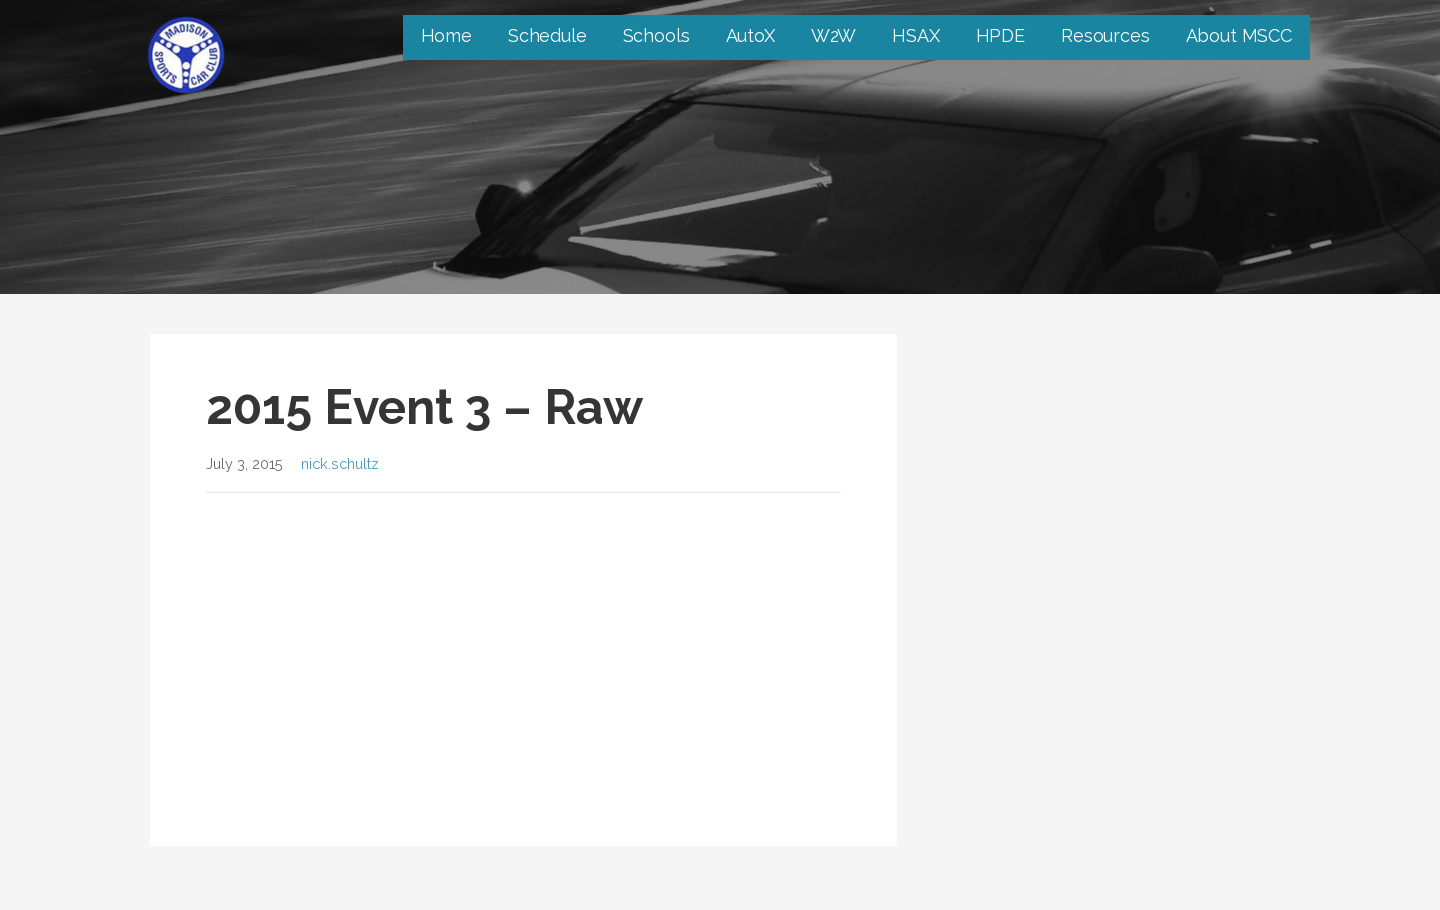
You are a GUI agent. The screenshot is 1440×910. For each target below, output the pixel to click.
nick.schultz (340, 463)
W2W (834, 35)
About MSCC (1239, 35)
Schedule (547, 35)
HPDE (1000, 35)
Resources (1105, 35)
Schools (656, 35)
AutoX (750, 35)
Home (446, 35)
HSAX (915, 35)
